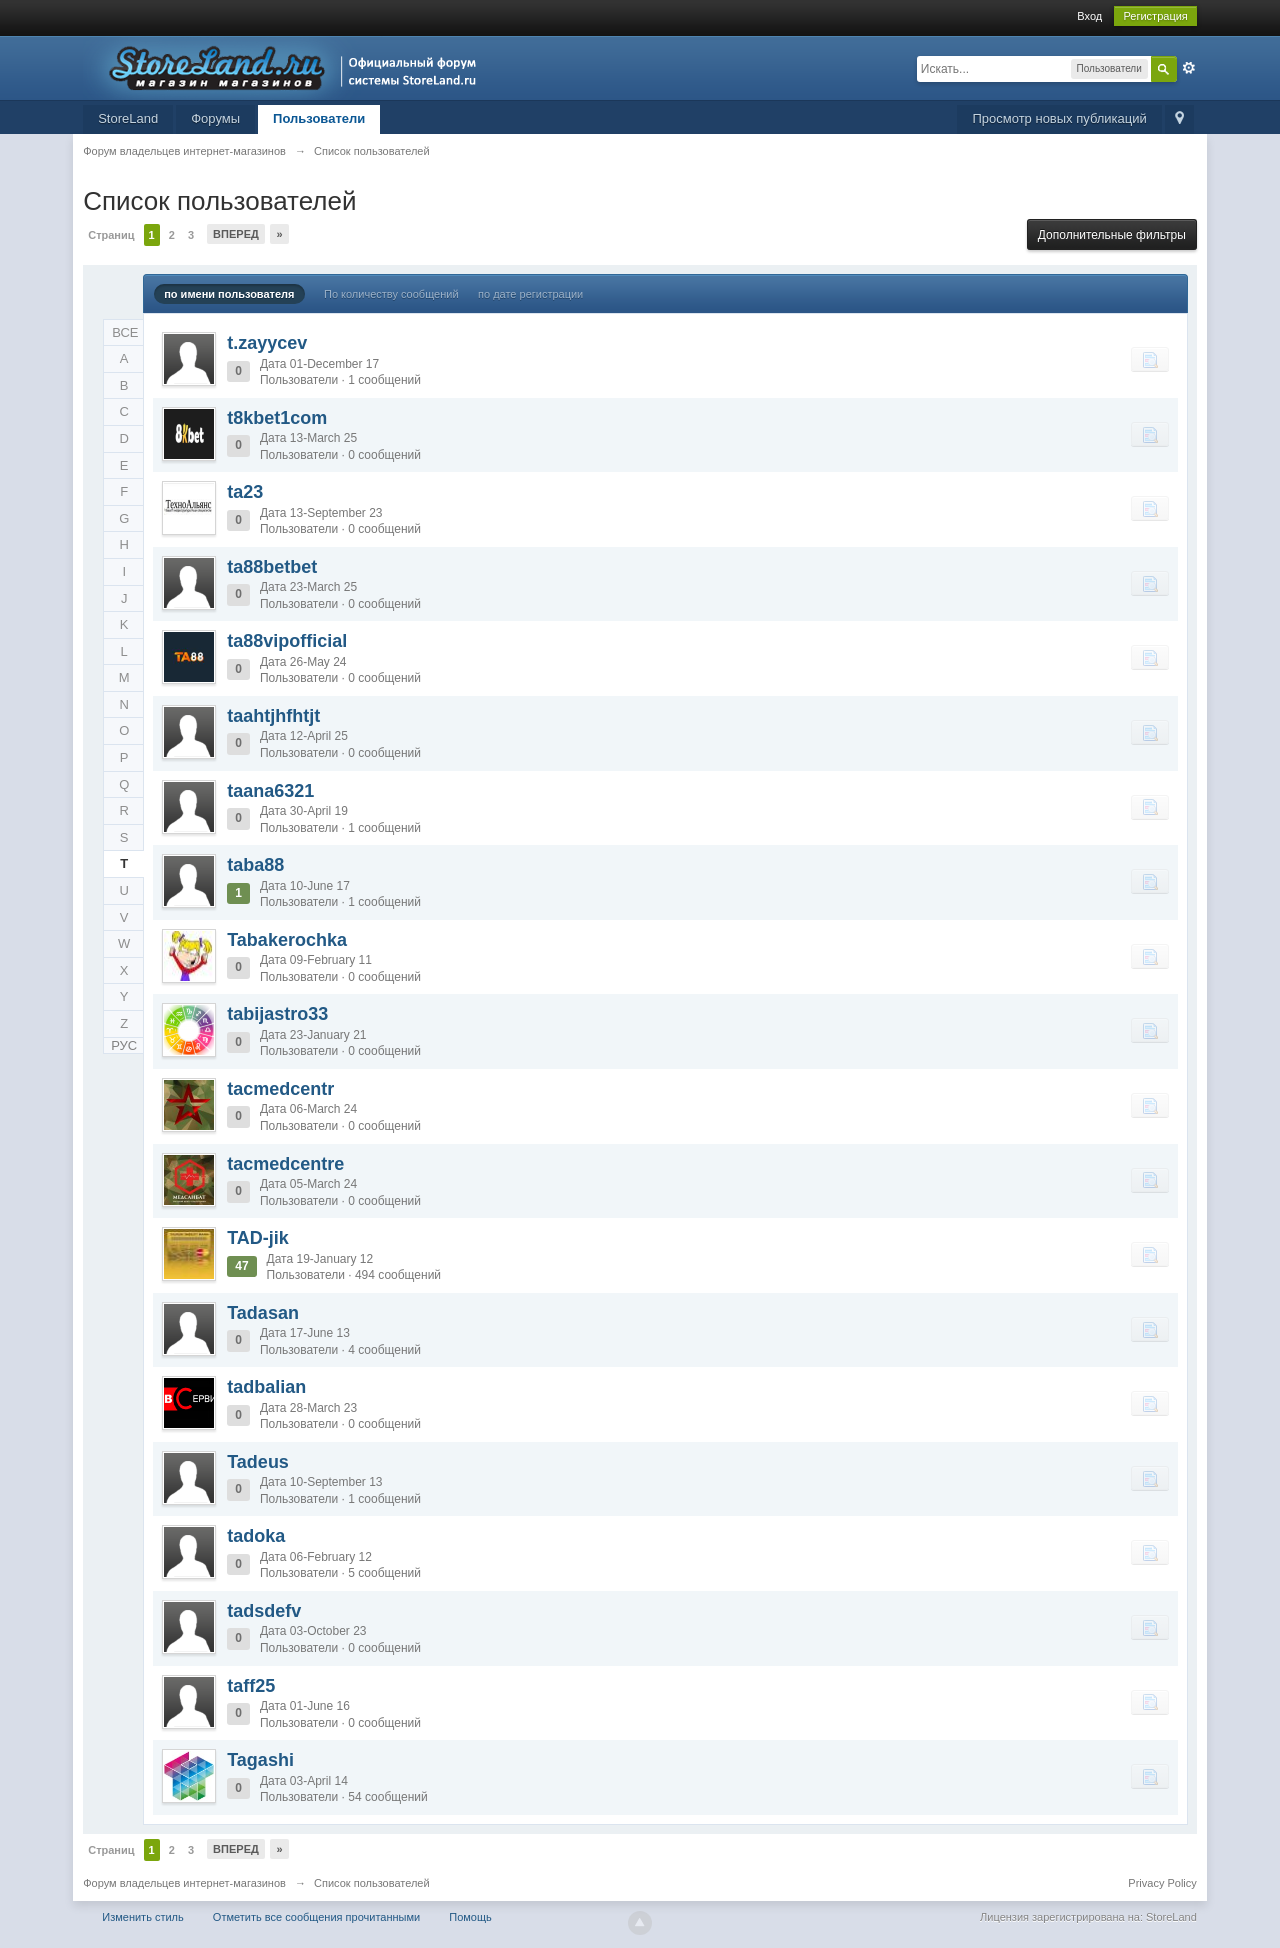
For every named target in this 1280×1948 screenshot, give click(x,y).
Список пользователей (372, 1883)
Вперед (236, 234)
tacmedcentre (285, 1164)
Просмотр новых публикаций (1059, 118)
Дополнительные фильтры (1112, 235)
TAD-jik (258, 1238)
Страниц (111, 235)
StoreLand (128, 118)
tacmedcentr (280, 1089)
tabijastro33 (277, 1014)
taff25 (251, 1686)
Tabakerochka (287, 940)
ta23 (245, 492)
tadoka (256, 1536)
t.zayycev (267, 343)
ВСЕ (125, 332)
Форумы (215, 118)
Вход (1089, 16)
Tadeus (258, 1462)
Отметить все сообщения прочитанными (316, 1917)
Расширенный (1189, 68)
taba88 (255, 865)
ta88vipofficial (287, 641)
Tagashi (260, 1760)
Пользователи (319, 118)
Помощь (470, 1917)
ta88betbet (272, 567)
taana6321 (270, 791)
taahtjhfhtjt (273, 716)
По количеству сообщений (391, 294)
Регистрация (1155, 16)
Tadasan (263, 1313)
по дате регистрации (530, 294)
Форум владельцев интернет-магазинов (184, 1883)
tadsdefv (264, 1611)
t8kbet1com (277, 418)
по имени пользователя (229, 294)
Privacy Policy (1162, 1883)
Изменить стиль (143, 1917)
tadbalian (266, 1387)
